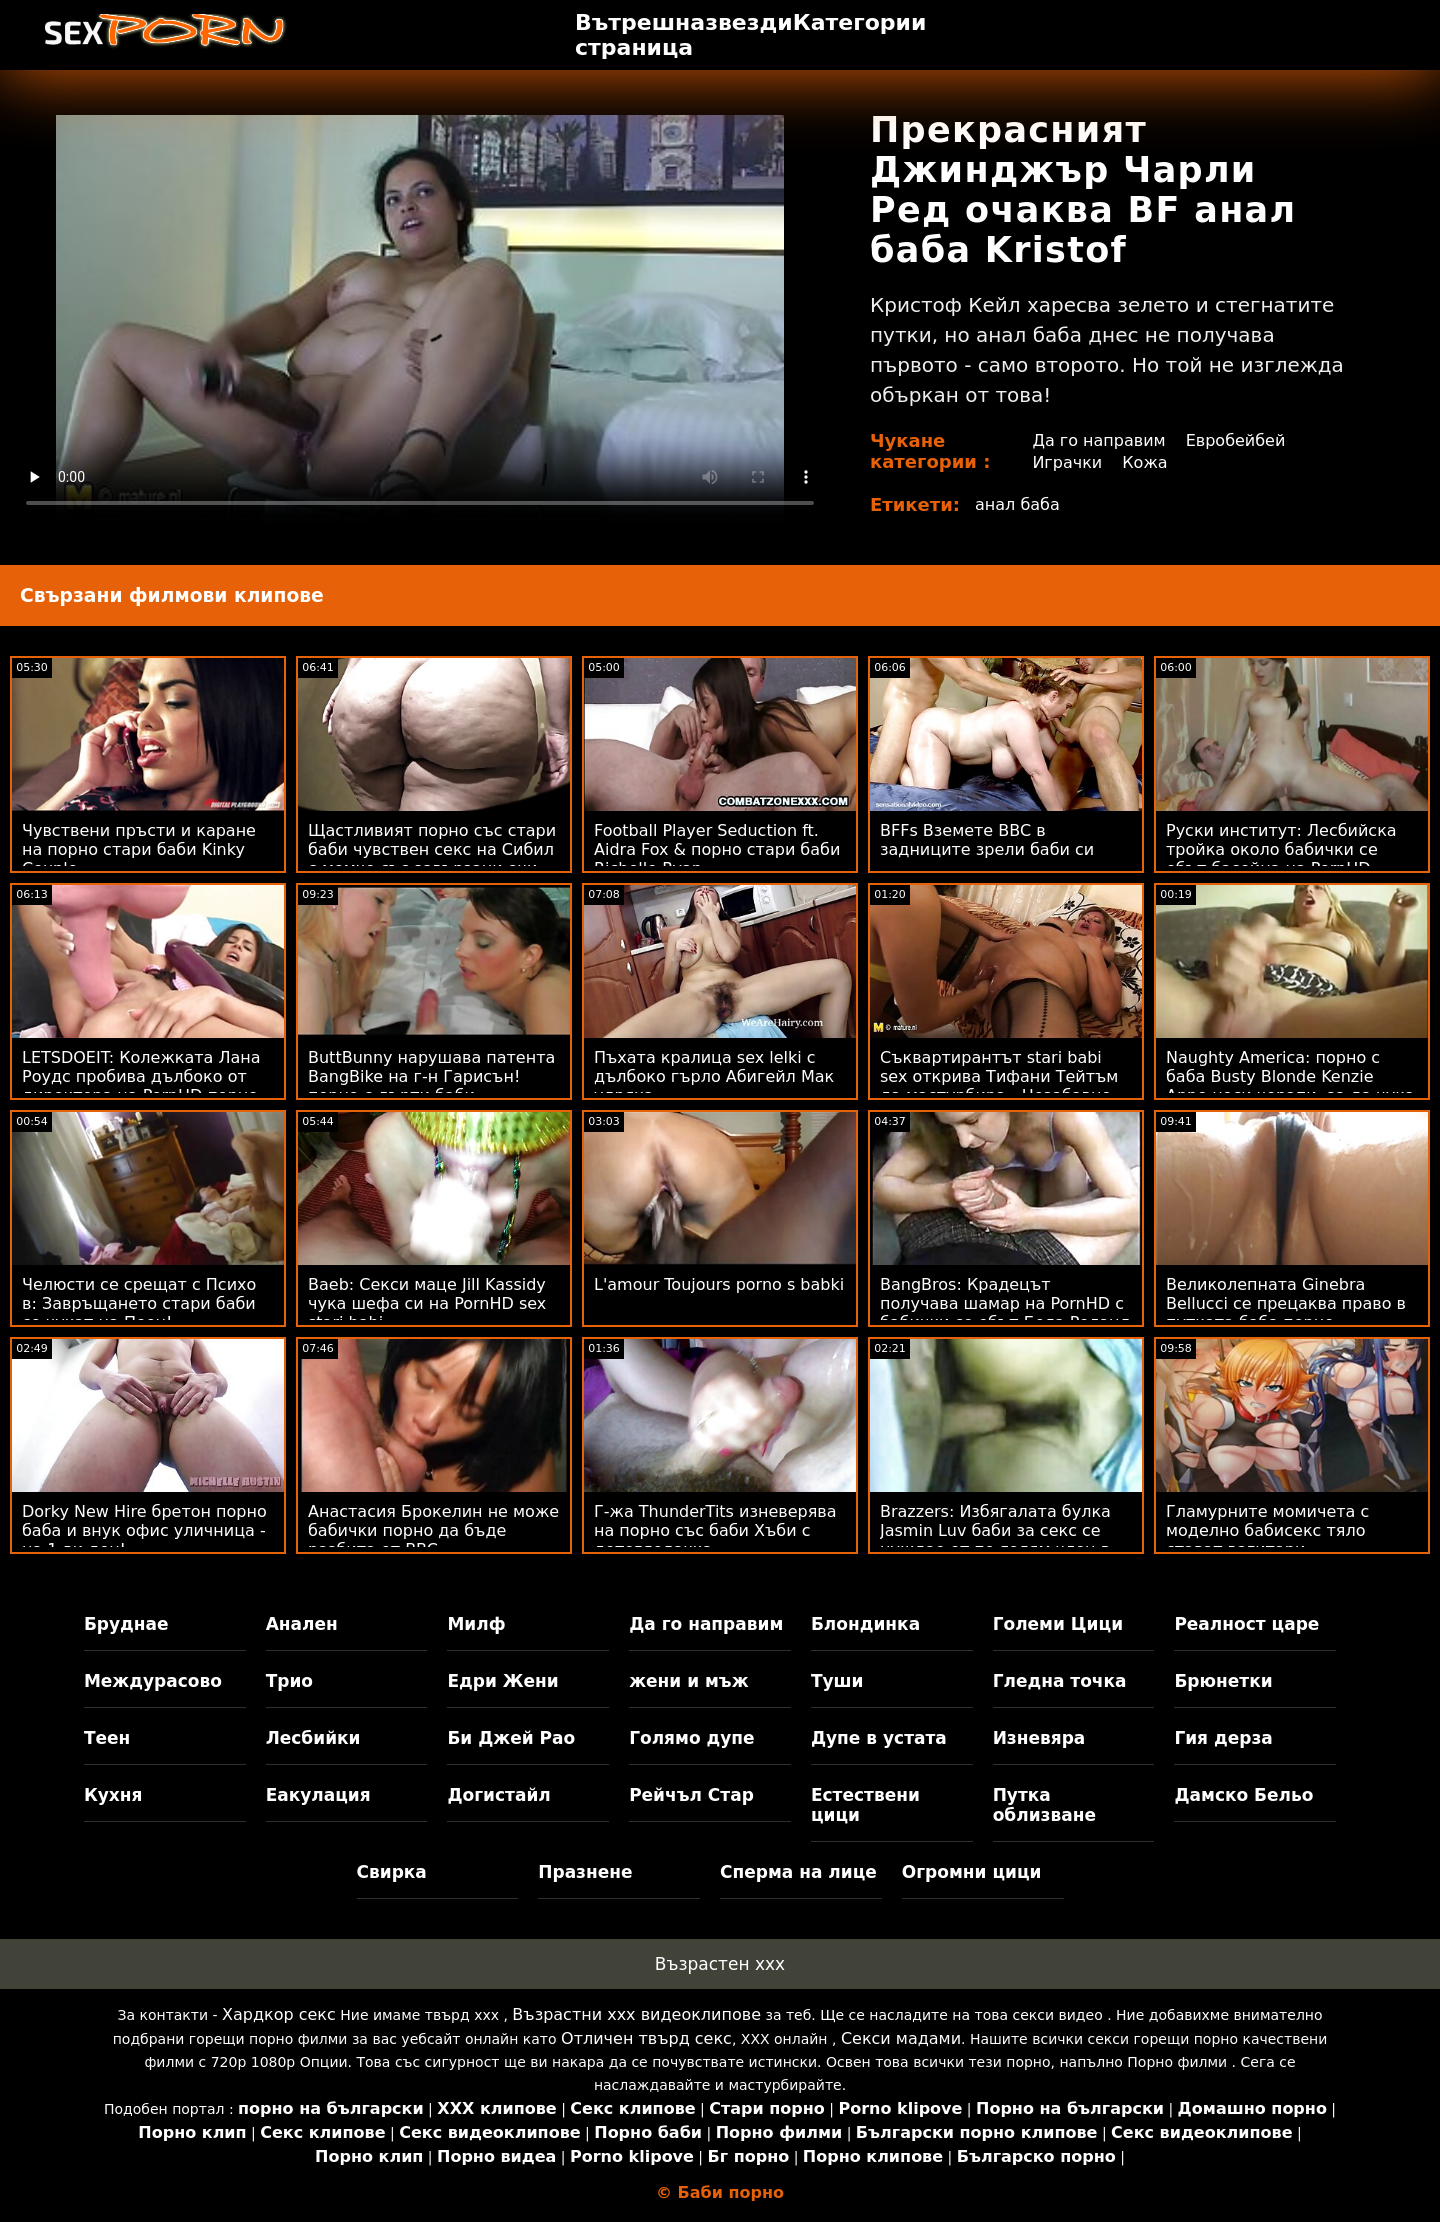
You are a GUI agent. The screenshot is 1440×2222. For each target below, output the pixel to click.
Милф (476, 1624)
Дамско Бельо (1243, 1795)
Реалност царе (1246, 1624)
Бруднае (126, 1624)
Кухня (113, 1795)
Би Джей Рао (511, 1738)
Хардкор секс (279, 2014)
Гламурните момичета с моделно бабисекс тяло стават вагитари (1267, 1530)
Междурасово (153, 1681)
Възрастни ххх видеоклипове (636, 2014)
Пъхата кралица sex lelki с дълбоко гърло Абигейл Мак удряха (714, 1076)
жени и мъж (688, 1681)
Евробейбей (1236, 440)
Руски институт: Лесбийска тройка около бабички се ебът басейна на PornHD (1281, 849)
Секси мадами (901, 2038)
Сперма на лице (798, 1872)
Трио (289, 1681)
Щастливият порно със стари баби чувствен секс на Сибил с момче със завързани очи (432, 849)
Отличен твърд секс (646, 2038)
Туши (837, 1681)
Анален (302, 1624)
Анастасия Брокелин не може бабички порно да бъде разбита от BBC (433, 1530)
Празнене (585, 1872)
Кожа (1144, 462)
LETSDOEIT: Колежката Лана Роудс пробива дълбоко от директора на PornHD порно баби (141, 1086)
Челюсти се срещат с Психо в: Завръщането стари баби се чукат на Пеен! (139, 1303)
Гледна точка (1060, 1681)
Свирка (392, 1872)
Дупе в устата (879, 1738)
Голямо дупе (691, 1738)
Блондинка (865, 1624)
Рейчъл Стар (691, 1795)
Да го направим (1098, 440)
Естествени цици (865, 1805)
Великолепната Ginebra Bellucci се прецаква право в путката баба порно (1286, 1303)
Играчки (1067, 462)
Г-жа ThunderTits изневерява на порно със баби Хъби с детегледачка (715, 1530)
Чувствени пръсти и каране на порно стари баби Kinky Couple (139, 849)
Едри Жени (502, 1681)
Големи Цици (1058, 1624)
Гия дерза (1223, 1738)
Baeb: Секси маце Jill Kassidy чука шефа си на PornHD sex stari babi (427, 1303)
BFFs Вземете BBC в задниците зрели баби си (987, 840)
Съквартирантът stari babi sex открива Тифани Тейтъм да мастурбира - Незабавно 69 (999, 1086)
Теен (107, 1738)
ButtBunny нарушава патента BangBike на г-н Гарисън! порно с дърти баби (431, 1076)
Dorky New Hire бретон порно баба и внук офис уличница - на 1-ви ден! (144, 1530)
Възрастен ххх (720, 1964)
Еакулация (318, 1795)
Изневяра (1039, 1738)
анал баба (1017, 504)
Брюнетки (1223, 1681)
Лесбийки (313, 1738)
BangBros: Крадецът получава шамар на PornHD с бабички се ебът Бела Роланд (1005, 1303)
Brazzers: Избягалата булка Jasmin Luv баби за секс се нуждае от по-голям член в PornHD (995, 1540)
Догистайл (498, 1795)
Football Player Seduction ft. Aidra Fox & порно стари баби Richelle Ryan (717, 849)
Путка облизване (1044, 1805)
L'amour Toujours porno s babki (719, 1284)
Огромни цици (972, 1872)
